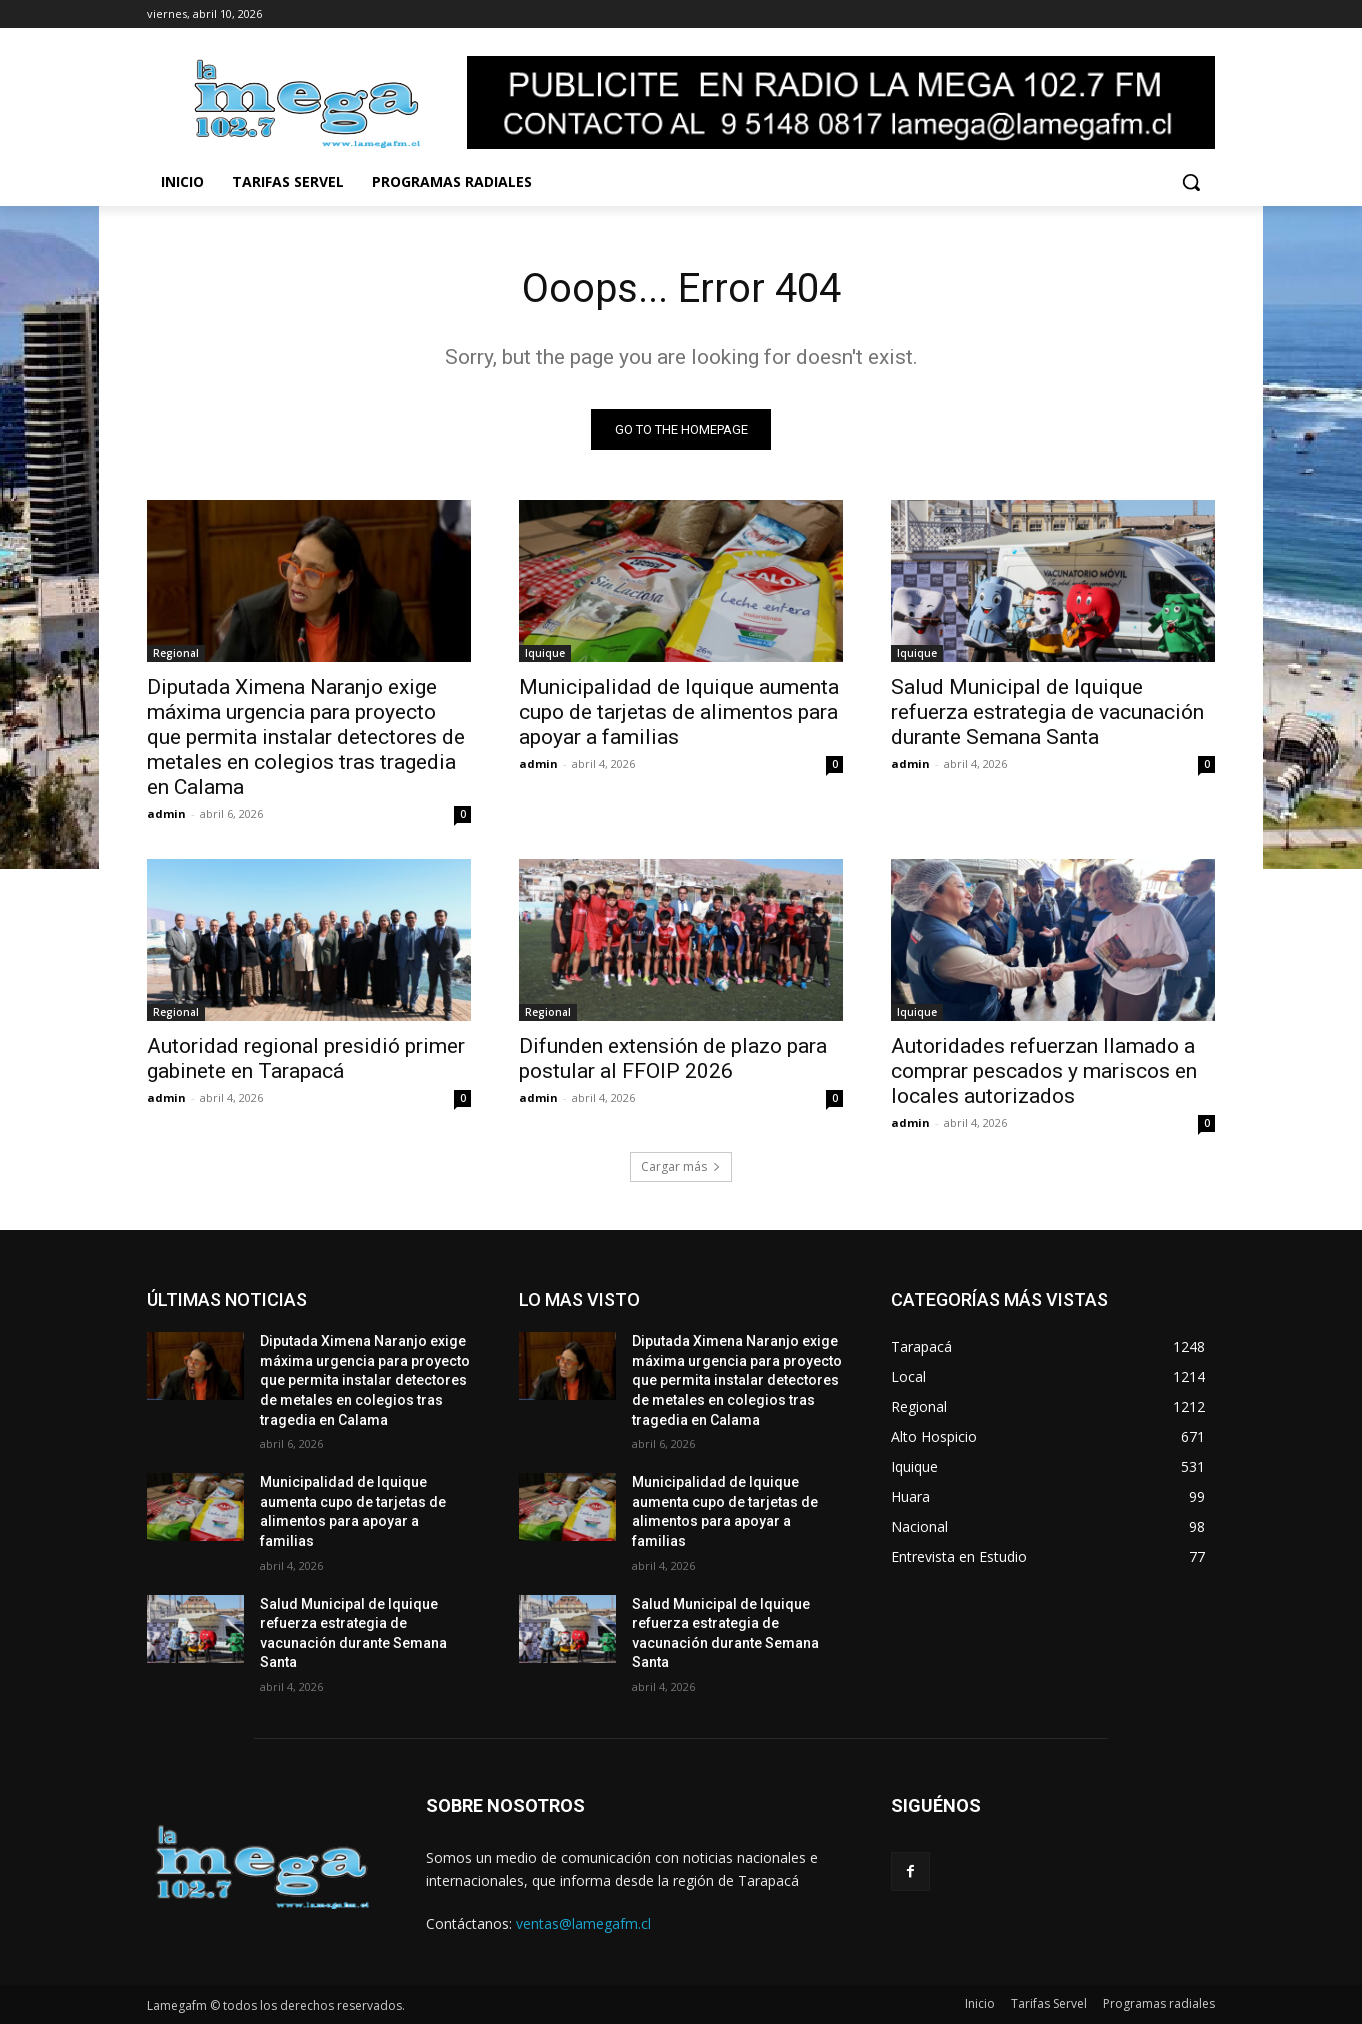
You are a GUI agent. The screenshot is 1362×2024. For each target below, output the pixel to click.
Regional (176, 654)
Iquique (545, 654)
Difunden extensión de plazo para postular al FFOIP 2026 (673, 1059)
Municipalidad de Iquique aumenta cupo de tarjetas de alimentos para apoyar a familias (679, 713)
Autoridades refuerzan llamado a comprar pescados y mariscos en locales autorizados (1044, 1072)
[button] (1191, 182)
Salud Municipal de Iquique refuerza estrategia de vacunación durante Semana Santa (1047, 713)
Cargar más (681, 1167)
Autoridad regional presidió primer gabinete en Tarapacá (306, 1059)
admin (166, 814)
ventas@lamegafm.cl (583, 1923)
